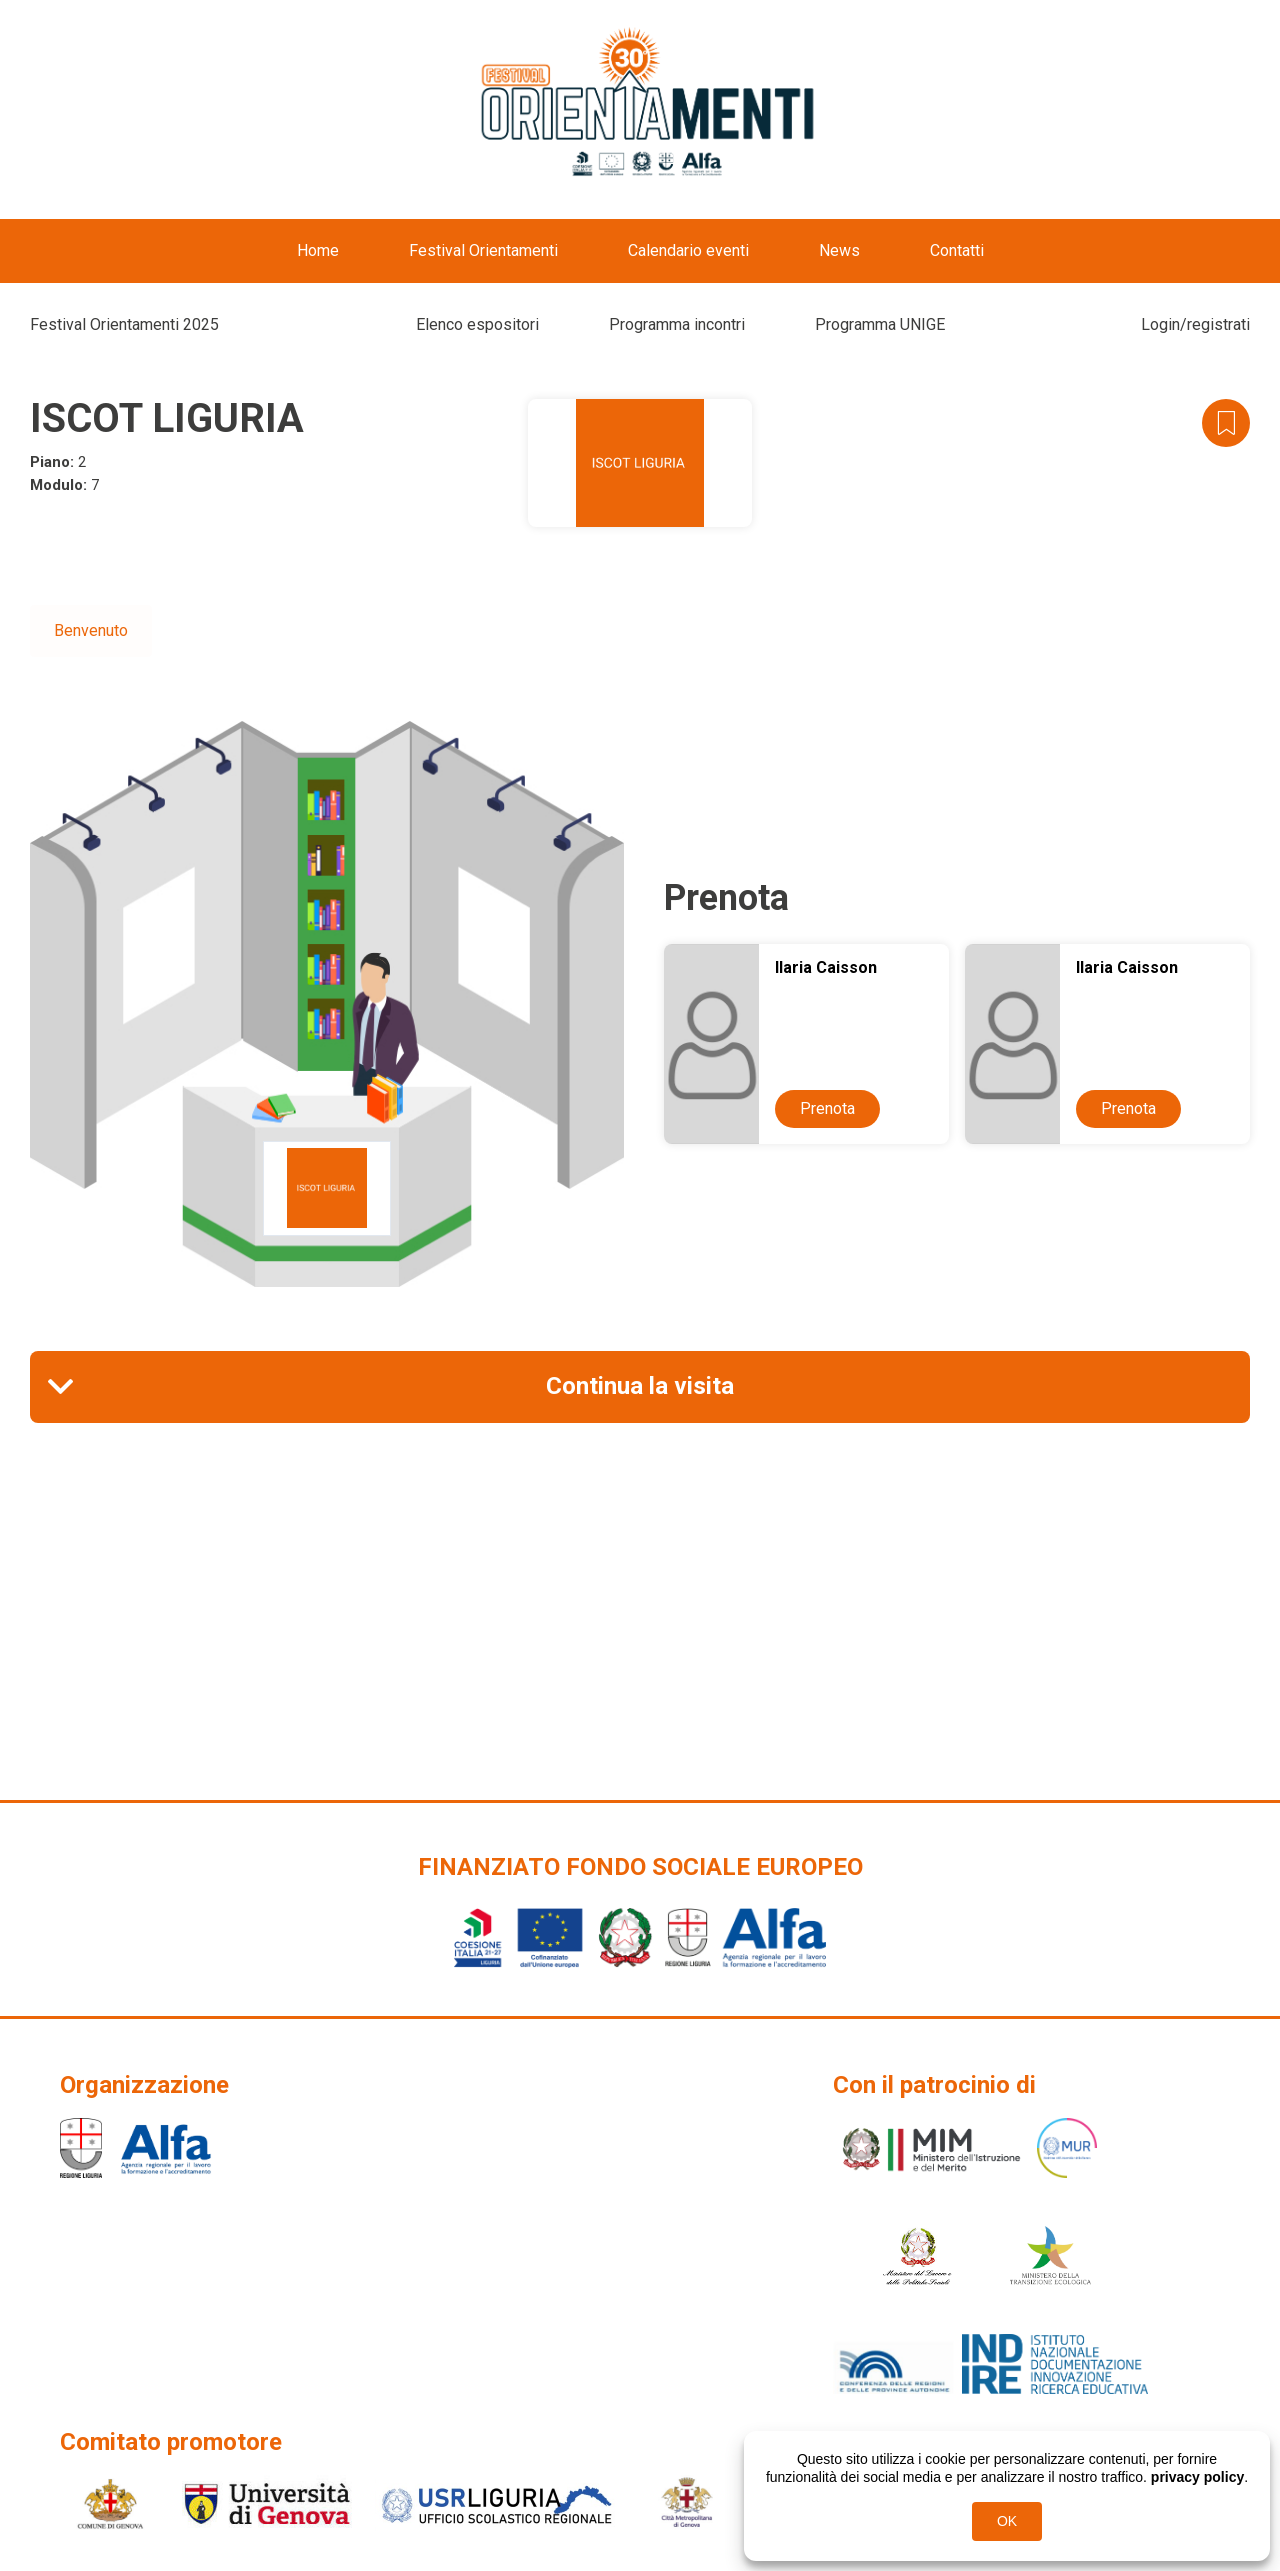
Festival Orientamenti (483, 250)
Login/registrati (1195, 324)
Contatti (957, 250)
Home (318, 250)
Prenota (827, 1108)
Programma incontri (677, 324)
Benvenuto (91, 630)
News (839, 250)
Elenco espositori (477, 324)
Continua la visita (640, 1386)
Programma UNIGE (880, 324)
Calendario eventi (688, 250)
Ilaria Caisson (826, 967)
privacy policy (1197, 2477)
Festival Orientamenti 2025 (124, 324)
